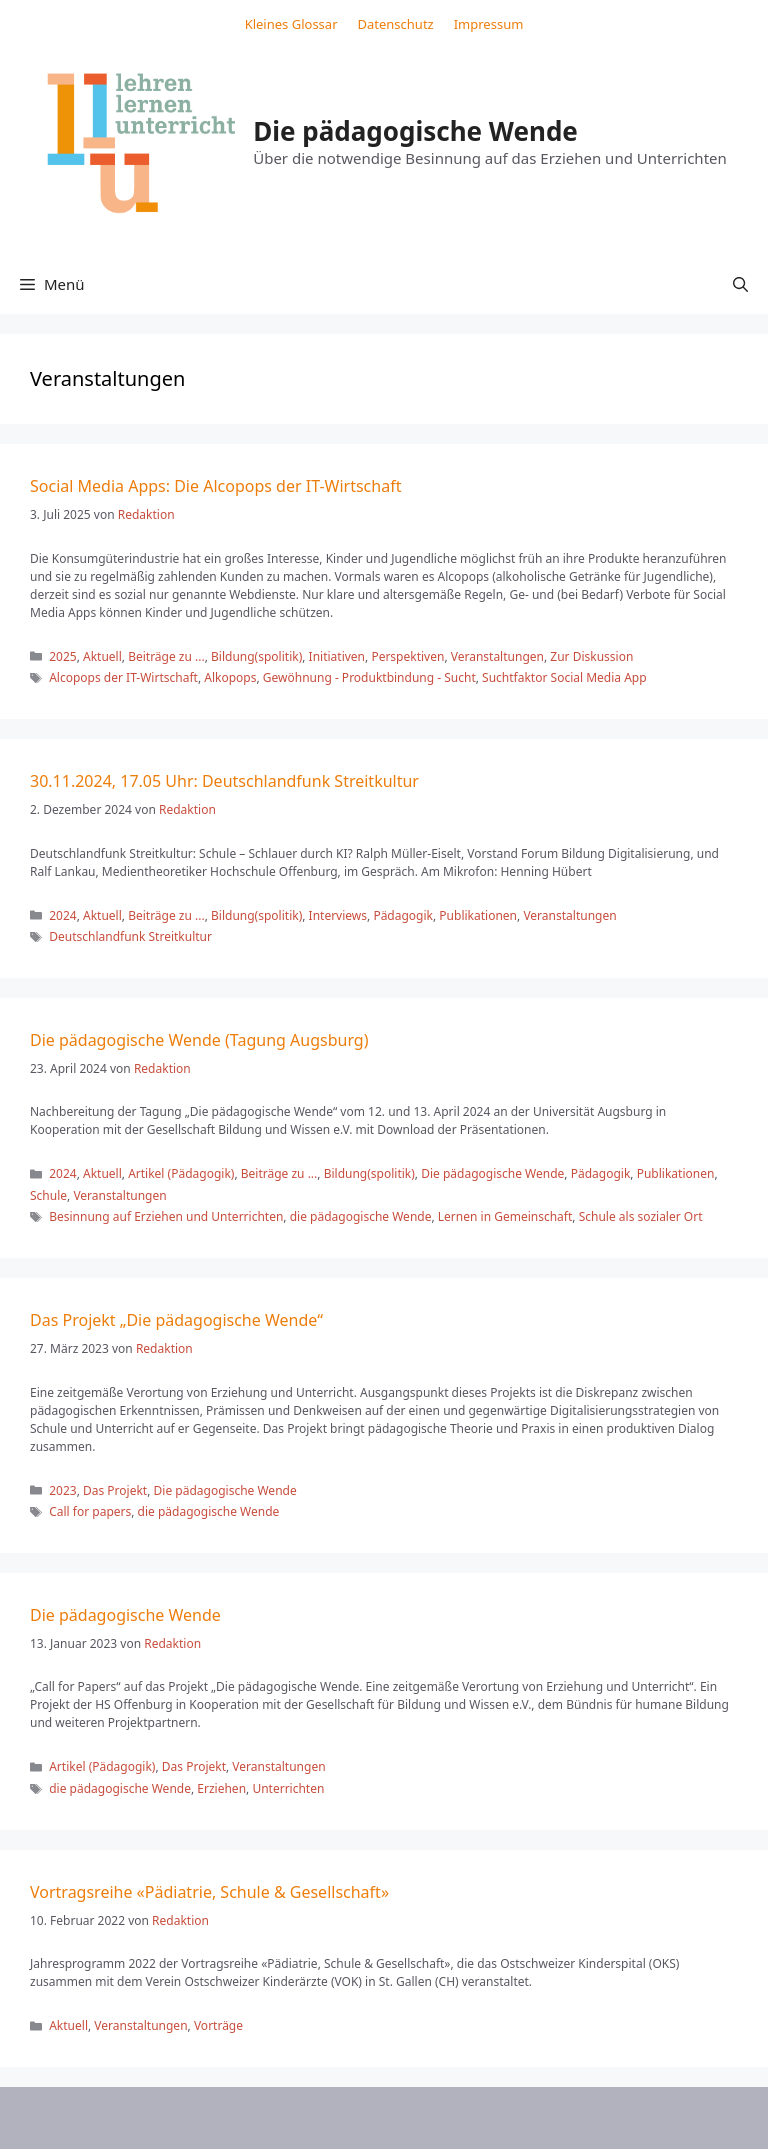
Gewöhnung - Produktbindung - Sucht (369, 677)
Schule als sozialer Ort (641, 1216)
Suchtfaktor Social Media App (564, 677)
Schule (48, 1195)
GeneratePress (547, 2118)
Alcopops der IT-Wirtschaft (123, 677)
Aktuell (102, 656)
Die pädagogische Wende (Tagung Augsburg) (199, 1040)
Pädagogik (403, 915)
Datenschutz (396, 24)
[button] (740, 284)
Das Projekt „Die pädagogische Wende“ (176, 1320)
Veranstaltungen (497, 656)
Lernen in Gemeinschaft (505, 1216)
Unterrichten (288, 1788)
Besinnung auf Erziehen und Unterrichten (166, 1216)
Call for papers (90, 1511)
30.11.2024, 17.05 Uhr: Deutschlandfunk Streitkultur (224, 781)
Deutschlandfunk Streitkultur (130, 936)
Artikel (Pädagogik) (181, 1173)
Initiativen (337, 656)
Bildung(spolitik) (256, 656)
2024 (62, 915)
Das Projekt (115, 1490)
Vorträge (218, 2025)
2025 (62, 656)
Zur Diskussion (591, 656)
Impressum (489, 24)
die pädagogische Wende (361, 1216)
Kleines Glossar (291, 24)
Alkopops (230, 677)
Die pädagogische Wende (415, 131)
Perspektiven (407, 656)
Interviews (338, 915)
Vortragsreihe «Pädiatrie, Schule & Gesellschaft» (209, 1892)
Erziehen (221, 1788)
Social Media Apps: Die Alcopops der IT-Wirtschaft (215, 486)
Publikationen (478, 915)
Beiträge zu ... (166, 656)
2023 (62, 1490)
